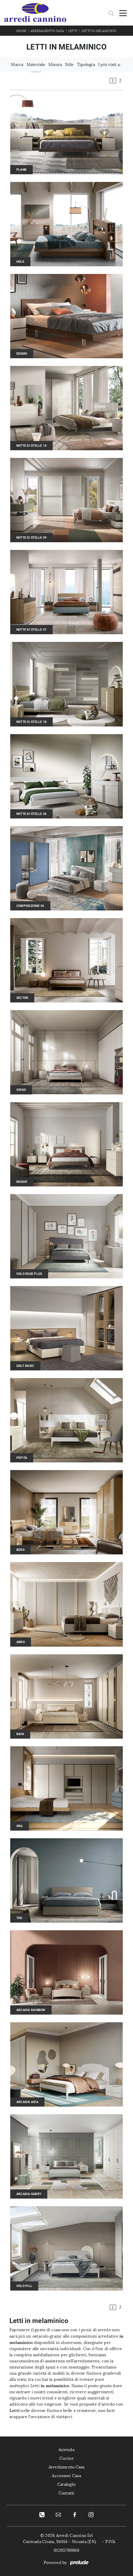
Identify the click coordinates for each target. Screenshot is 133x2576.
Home (21, 31)
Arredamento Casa (47, 31)
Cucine (66, 2458)
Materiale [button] (36, 64)
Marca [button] (17, 64)
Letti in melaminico (99, 31)
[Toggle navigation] (123, 12)
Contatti (67, 2493)
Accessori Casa (66, 2475)
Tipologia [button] (86, 64)
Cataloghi (66, 2484)
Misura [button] (55, 64)
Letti (72, 31)
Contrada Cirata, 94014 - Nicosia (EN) (59, 2541)
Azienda (66, 2449)
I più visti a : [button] (110, 64)
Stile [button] (69, 64)
